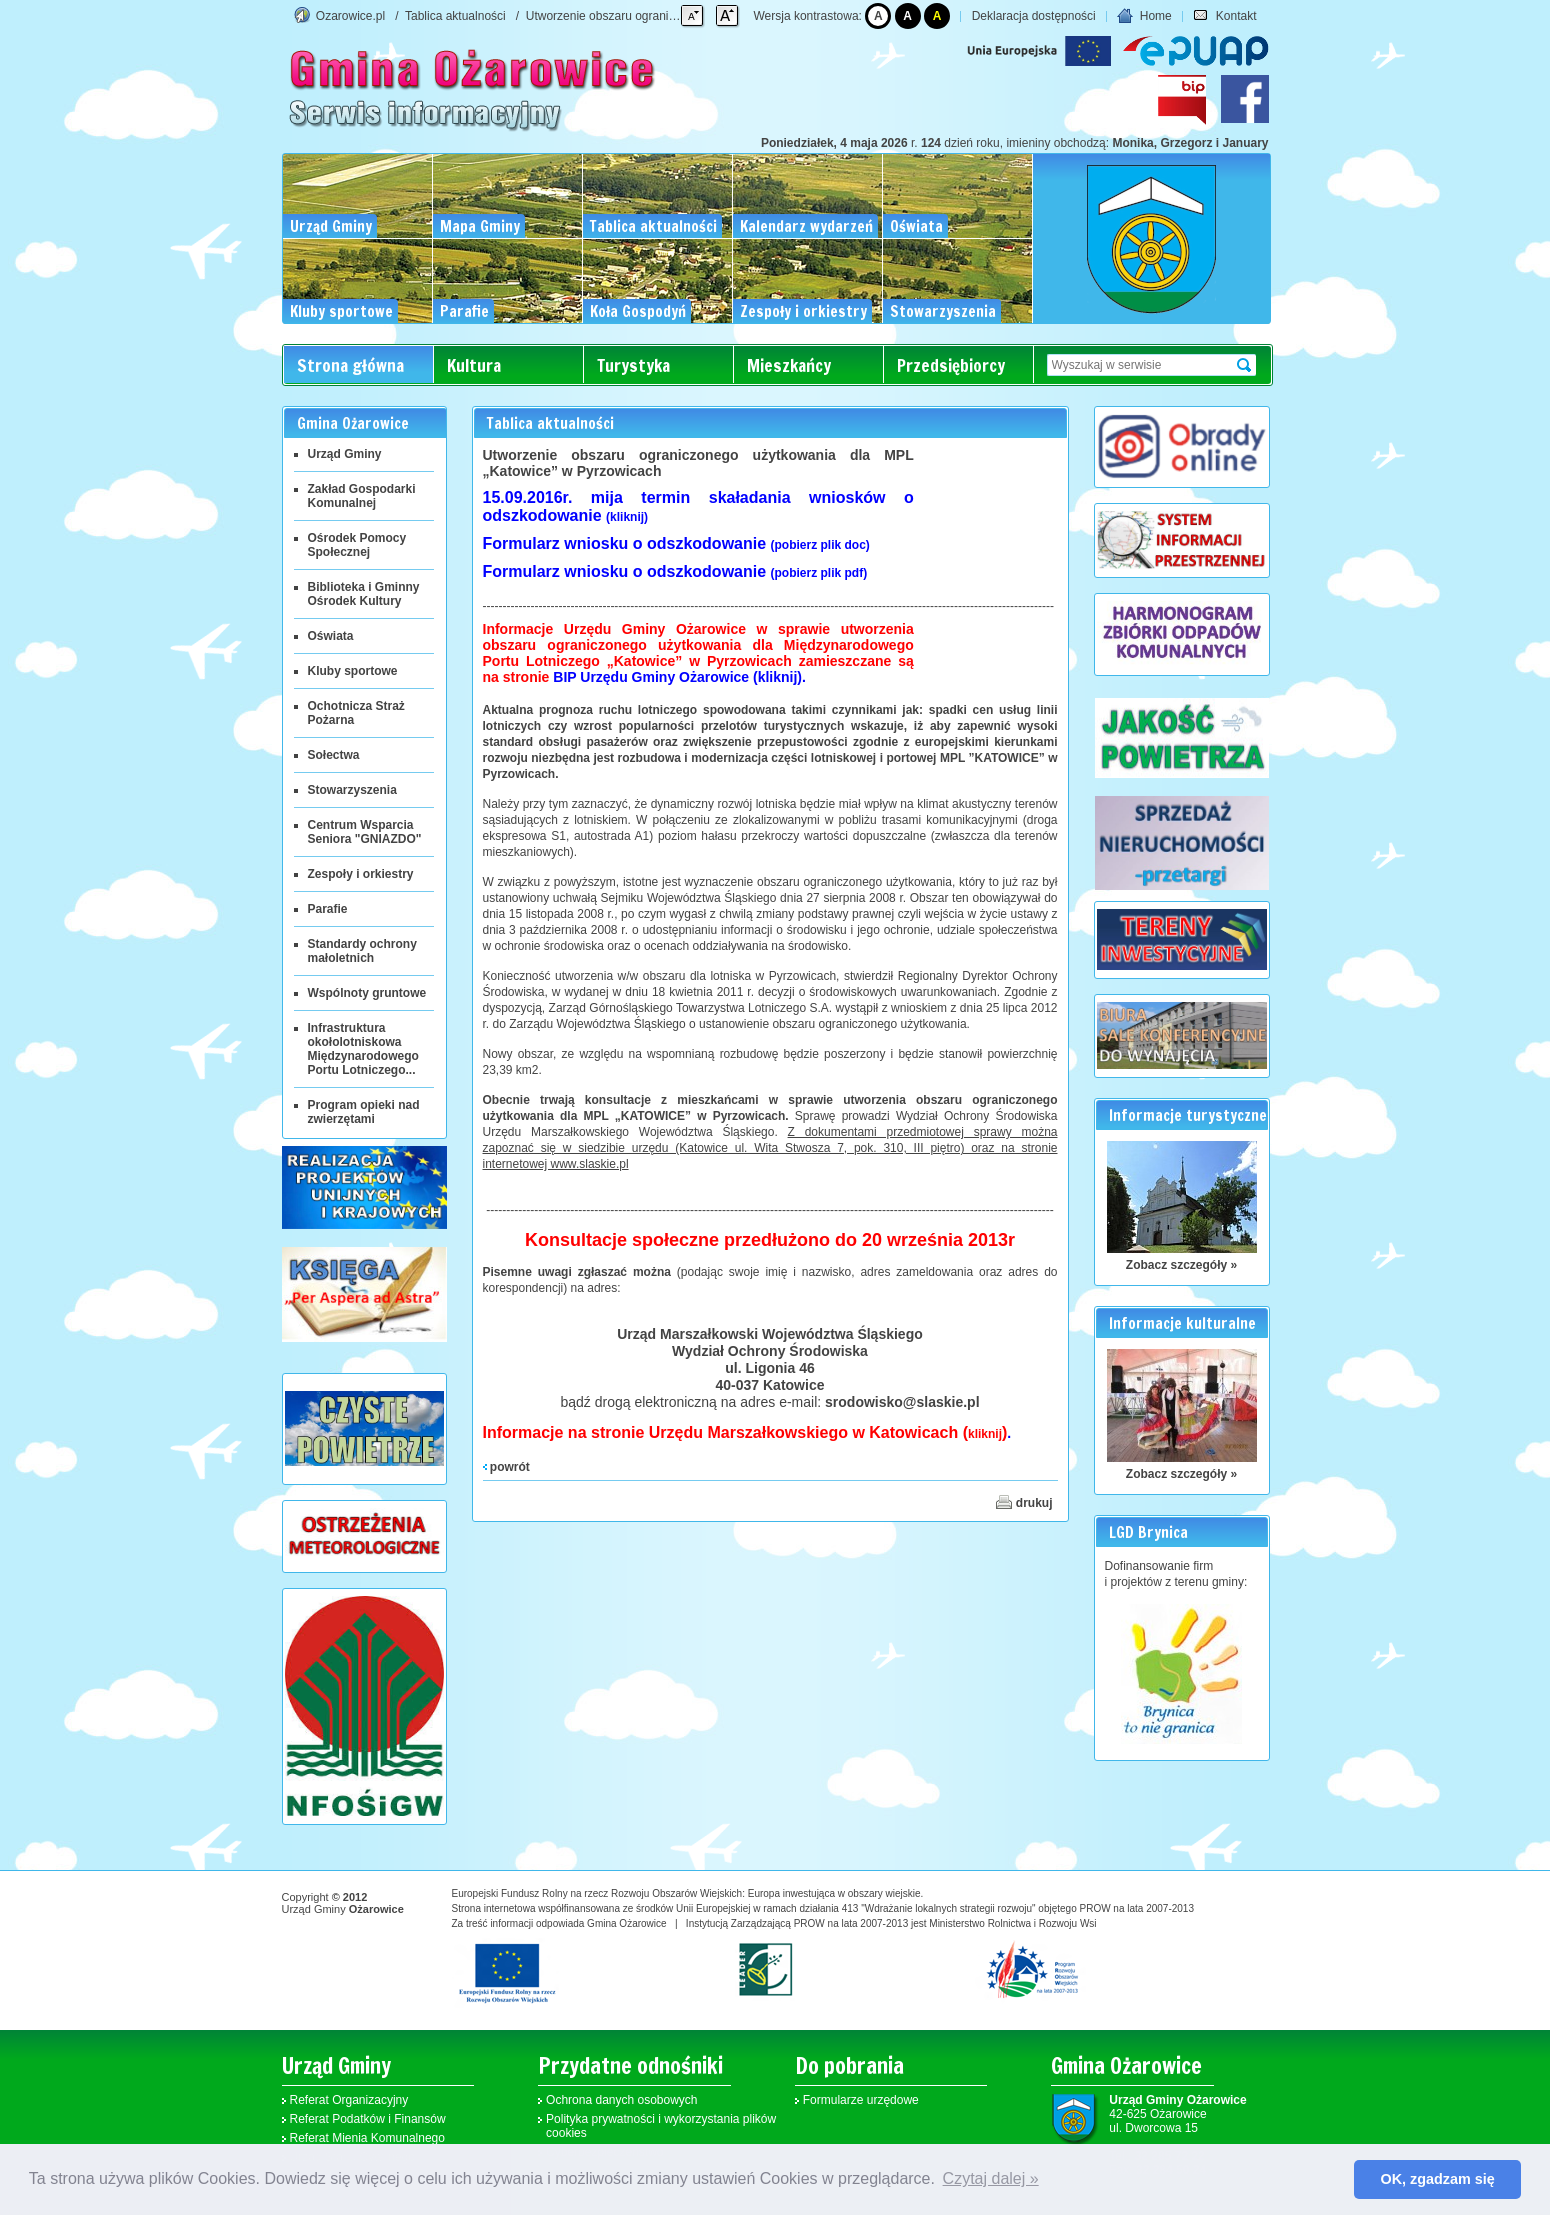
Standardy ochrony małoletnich (362, 951)
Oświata (331, 636)
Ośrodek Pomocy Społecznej (357, 545)
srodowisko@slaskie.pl (902, 1402)
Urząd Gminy (345, 454)
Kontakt (1224, 16)
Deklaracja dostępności (1034, 16)
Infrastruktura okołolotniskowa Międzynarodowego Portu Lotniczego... (363, 1049)
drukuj (1024, 1502)
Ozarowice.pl (350, 16)
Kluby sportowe (353, 671)
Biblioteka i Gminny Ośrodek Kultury (364, 594)
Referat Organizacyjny (349, 2100)
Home (1144, 16)
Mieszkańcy (789, 365)
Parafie (328, 909)
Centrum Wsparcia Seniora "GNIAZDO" (365, 832)
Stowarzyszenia (352, 790)
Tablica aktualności (455, 16)
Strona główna (350, 365)
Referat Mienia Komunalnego (367, 2138)
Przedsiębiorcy (951, 365)
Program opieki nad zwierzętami (364, 1112)
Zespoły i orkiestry (361, 874)
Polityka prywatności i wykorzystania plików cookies (661, 2126)
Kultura (474, 365)
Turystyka (633, 365)
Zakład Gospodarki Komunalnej (362, 496)
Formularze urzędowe (861, 2100)
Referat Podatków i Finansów (368, 2119)
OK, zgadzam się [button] (1438, 2179)
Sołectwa (334, 755)
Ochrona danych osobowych (621, 2100)
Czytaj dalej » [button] (991, 2178)
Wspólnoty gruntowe (367, 993)
